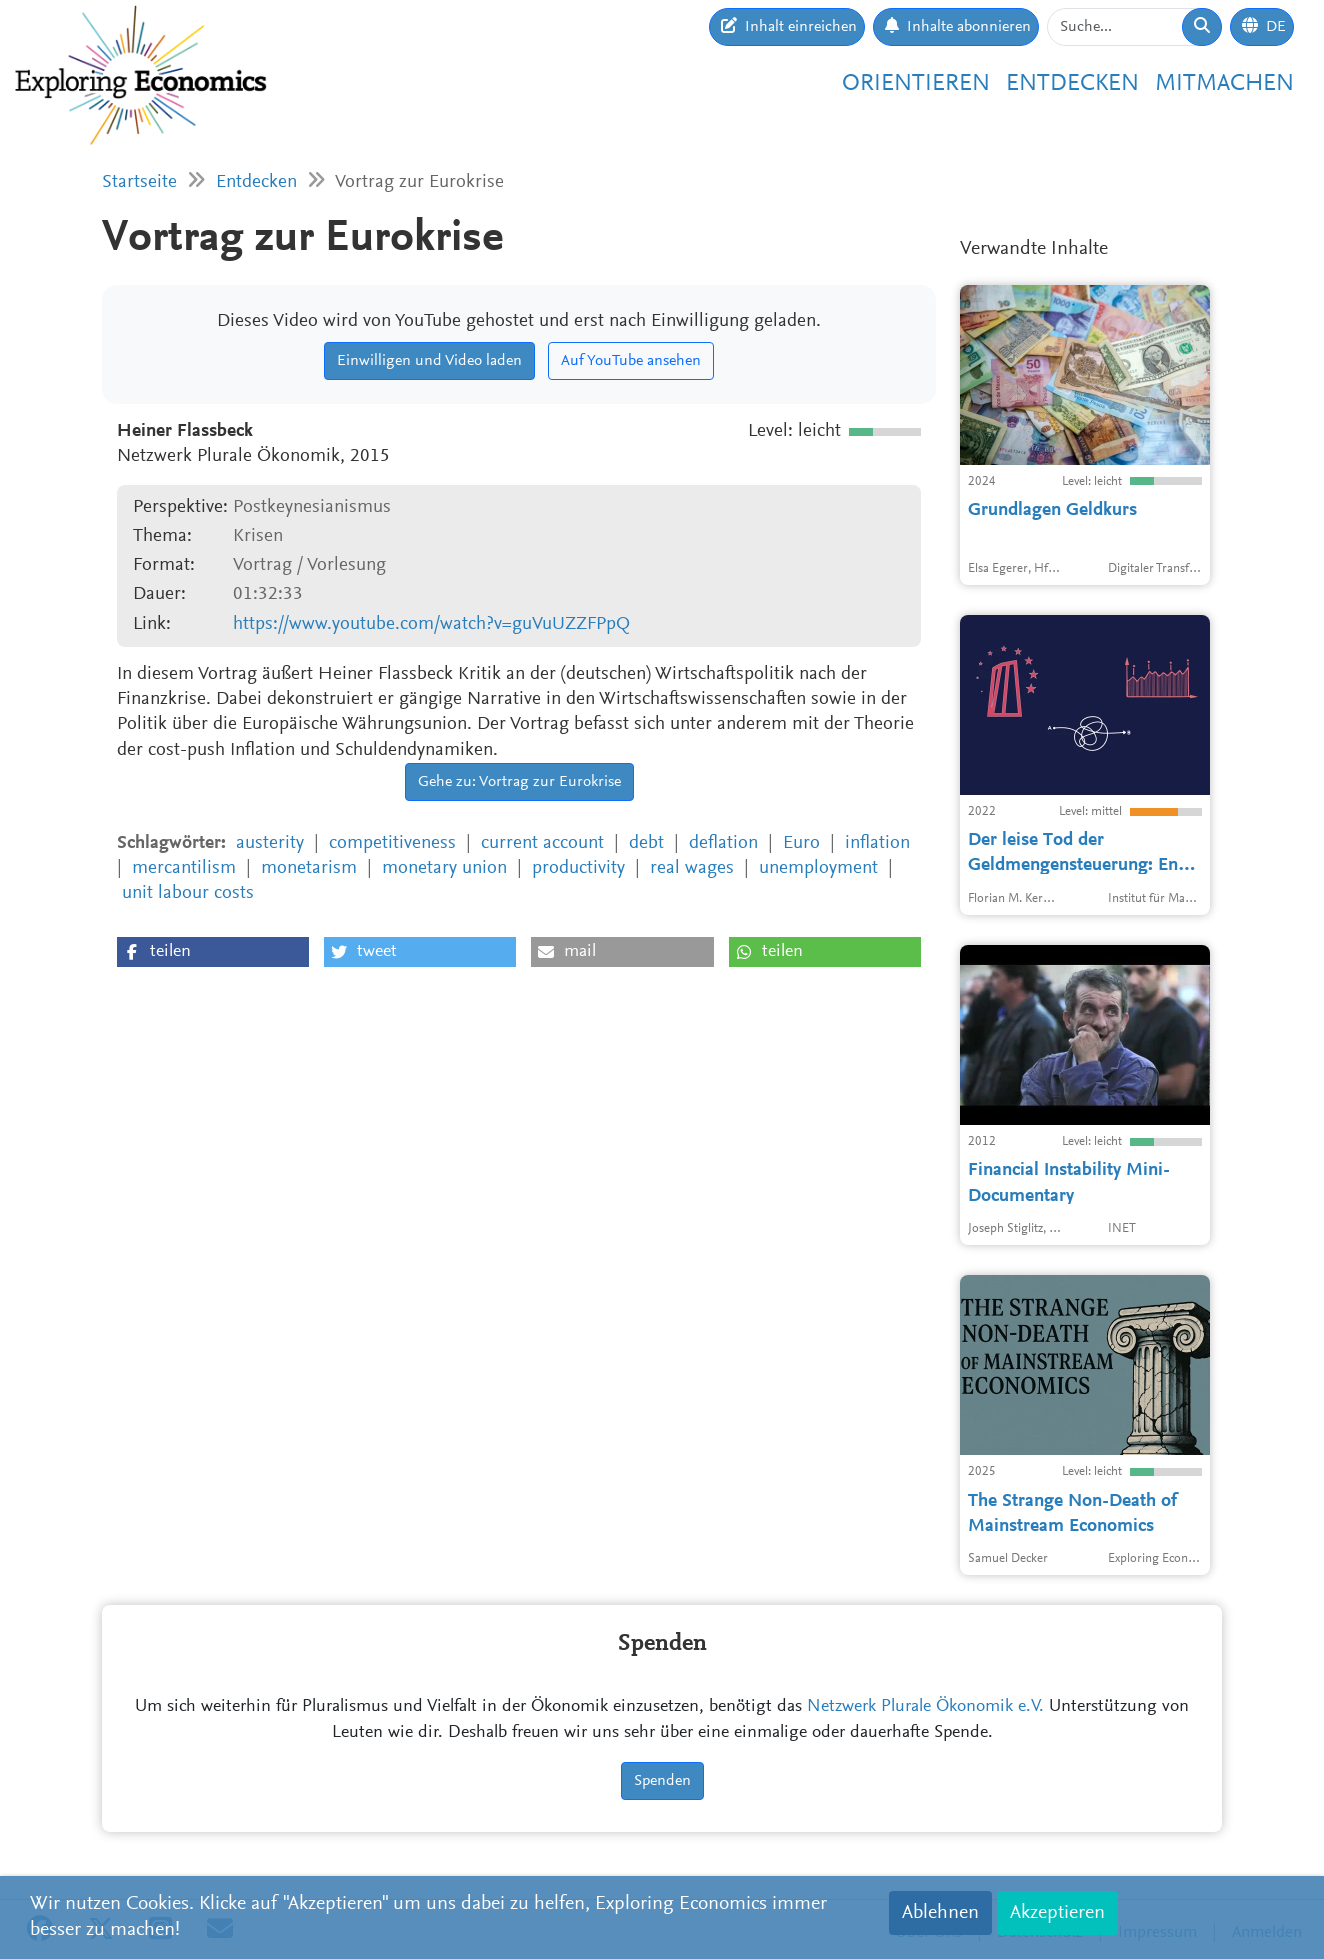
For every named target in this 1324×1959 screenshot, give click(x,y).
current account (542, 843)
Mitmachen (1224, 84)
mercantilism (184, 868)
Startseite (139, 182)
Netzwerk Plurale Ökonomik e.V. (925, 1707)
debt (646, 843)
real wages (692, 868)
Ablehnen (940, 1913)
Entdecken (1072, 84)
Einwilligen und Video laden (429, 361)
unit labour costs (188, 893)
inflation (877, 843)
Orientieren (916, 84)
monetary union (444, 868)
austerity (270, 843)
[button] (213, 952)
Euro (801, 843)
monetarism (309, 868)
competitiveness (392, 843)
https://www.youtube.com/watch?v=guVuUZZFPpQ (431, 624)
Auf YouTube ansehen (631, 361)
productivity (578, 868)
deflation (723, 843)
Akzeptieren (1057, 1913)
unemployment (818, 868)
